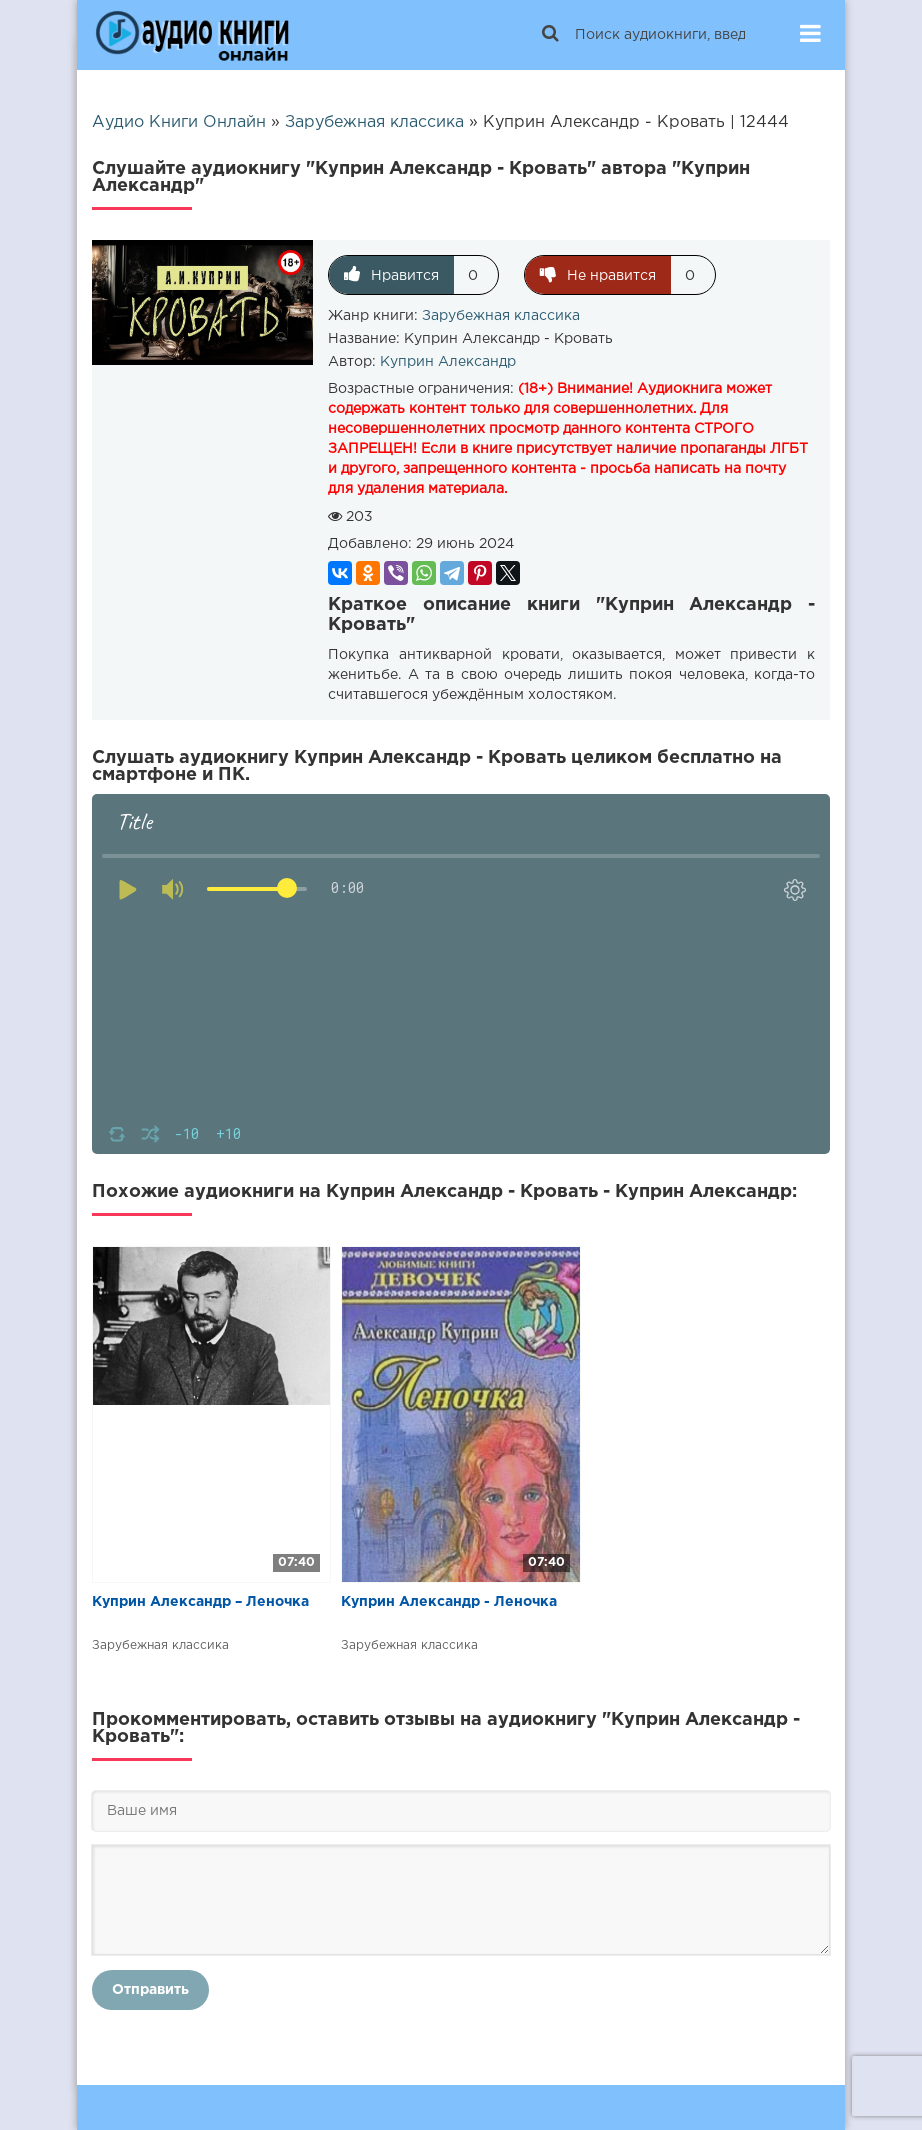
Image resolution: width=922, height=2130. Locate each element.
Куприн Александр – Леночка (200, 1602)
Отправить (150, 1990)
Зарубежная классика (501, 316)
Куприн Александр (448, 362)
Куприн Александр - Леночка (449, 1602)
